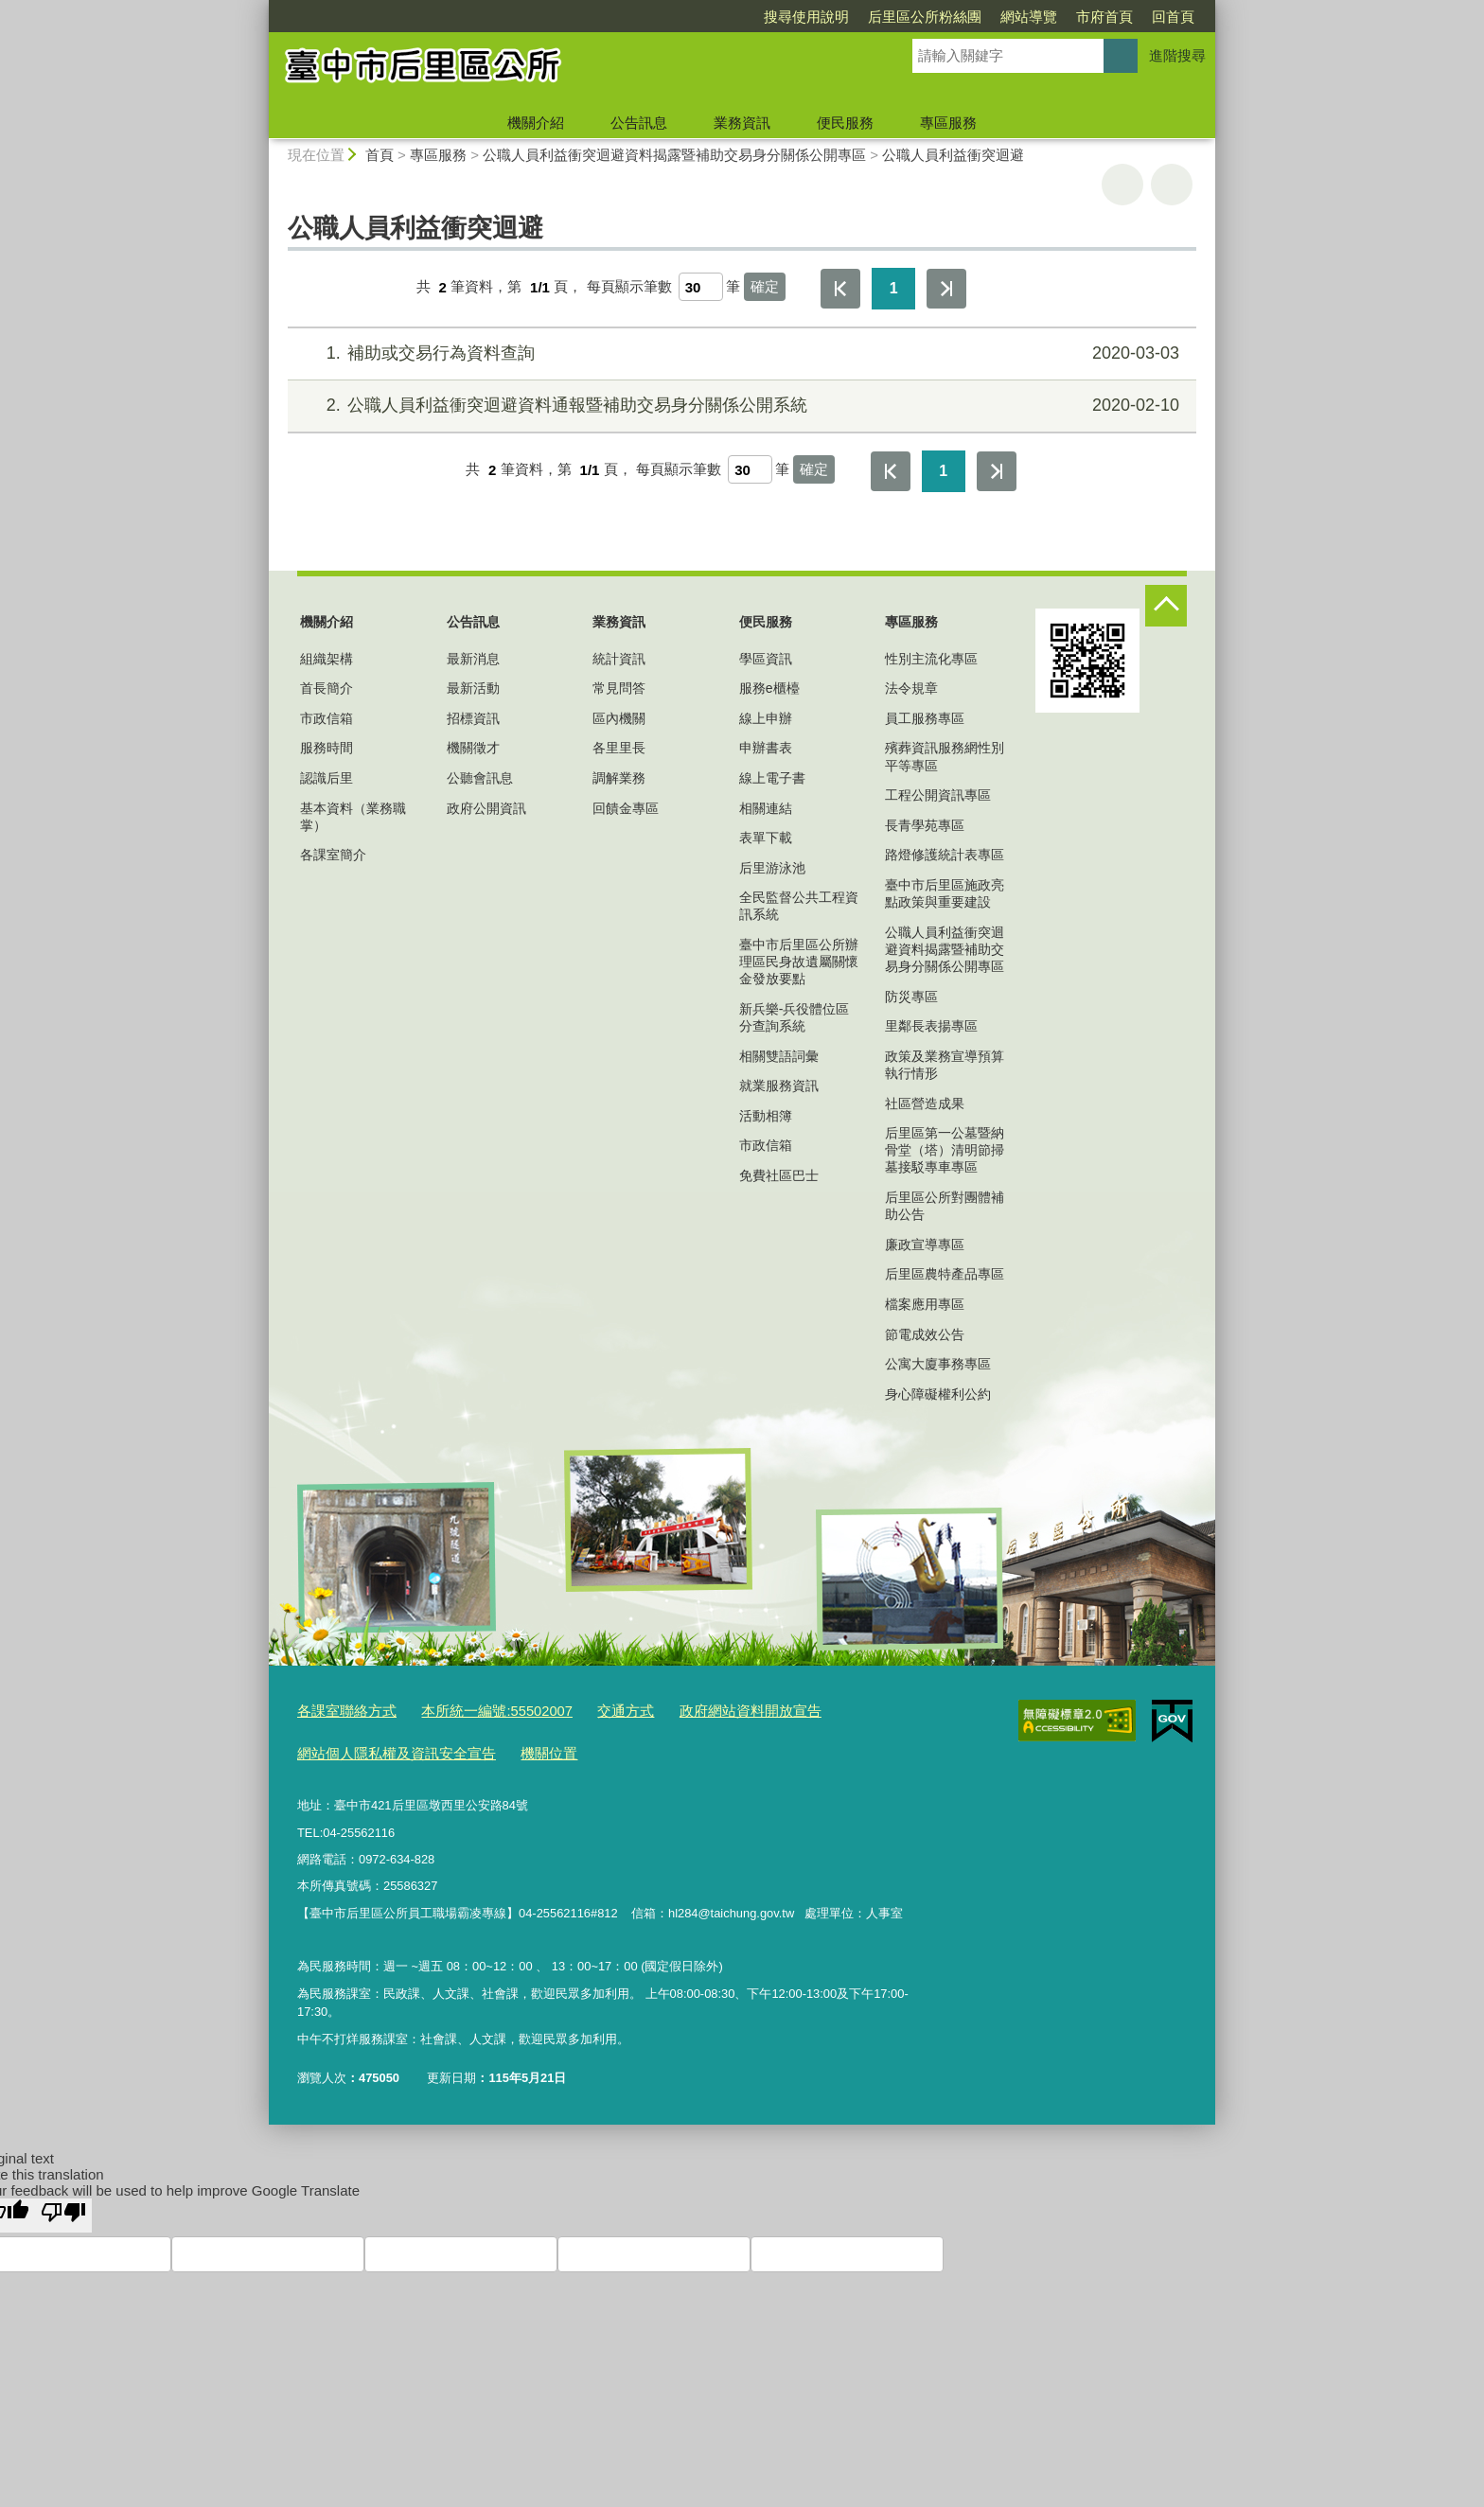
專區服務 (948, 123)
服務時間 (326, 747)
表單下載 (765, 837)
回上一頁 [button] (1171, 184)
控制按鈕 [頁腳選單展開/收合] (1166, 606)
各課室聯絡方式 (340, 1709)
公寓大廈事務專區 (938, 1363)
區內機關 (618, 718)
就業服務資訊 (779, 1085)
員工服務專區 (924, 718)
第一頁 (840, 289)
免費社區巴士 (779, 1175)
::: (261, 8)
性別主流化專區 (931, 658)
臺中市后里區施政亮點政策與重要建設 (944, 893)
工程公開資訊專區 (938, 795)
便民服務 (845, 123)
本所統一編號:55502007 (473, 1709)
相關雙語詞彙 (779, 1056)
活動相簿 (765, 1115)
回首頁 (1064, 17)
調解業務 (618, 778)
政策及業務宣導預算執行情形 (944, 1065)
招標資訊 (473, 718)
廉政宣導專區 (924, 1244)
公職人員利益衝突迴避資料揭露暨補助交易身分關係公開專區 (674, 155)
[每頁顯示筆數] (701, 287)
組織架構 (326, 658)
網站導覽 (920, 17)
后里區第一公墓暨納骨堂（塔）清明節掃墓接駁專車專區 (944, 1149)
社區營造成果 (924, 1103)
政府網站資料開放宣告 (700, 1709)
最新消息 (473, 658)
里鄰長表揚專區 (931, 1025)
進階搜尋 (1177, 55)
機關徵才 (473, 747)
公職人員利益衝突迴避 (953, 155)
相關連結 (765, 808)
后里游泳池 (772, 867)
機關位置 (518, 1747)
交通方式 (589, 1709)
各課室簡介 (333, 854)
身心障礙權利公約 (938, 1394)
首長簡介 (326, 688)
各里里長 (618, 747)
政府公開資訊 (486, 808)
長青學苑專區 (924, 825)
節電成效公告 (924, 1334)
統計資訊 (618, 658)
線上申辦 (765, 718)
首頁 (379, 155)
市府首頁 (995, 17)
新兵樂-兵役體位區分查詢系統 (794, 1017)
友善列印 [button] (1122, 184)
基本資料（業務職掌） (353, 817)
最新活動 (473, 688)
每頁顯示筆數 (629, 287)
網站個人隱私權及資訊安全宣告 (383, 1747)
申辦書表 (765, 747)
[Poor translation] (63, 2208)
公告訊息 (638, 123)
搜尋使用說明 (697, 17)
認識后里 (326, 778)
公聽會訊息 (480, 778)
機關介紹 (535, 123)
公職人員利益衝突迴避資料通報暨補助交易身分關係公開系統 (739, 405)
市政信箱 (326, 718)
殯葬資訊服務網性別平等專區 (944, 756)
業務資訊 (742, 123)
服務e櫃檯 (769, 688)
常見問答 (618, 688)
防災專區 (911, 996)
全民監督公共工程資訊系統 (798, 906)
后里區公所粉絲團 (816, 17)
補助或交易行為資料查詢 (739, 353)
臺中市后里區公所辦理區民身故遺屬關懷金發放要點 (798, 961)
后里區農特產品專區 (944, 1273)
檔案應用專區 (924, 1304)
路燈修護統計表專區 (944, 854)
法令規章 (911, 688)
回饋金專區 (625, 808)
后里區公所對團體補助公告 (944, 1206)
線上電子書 (772, 778)
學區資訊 (765, 658)
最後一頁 (946, 289)
